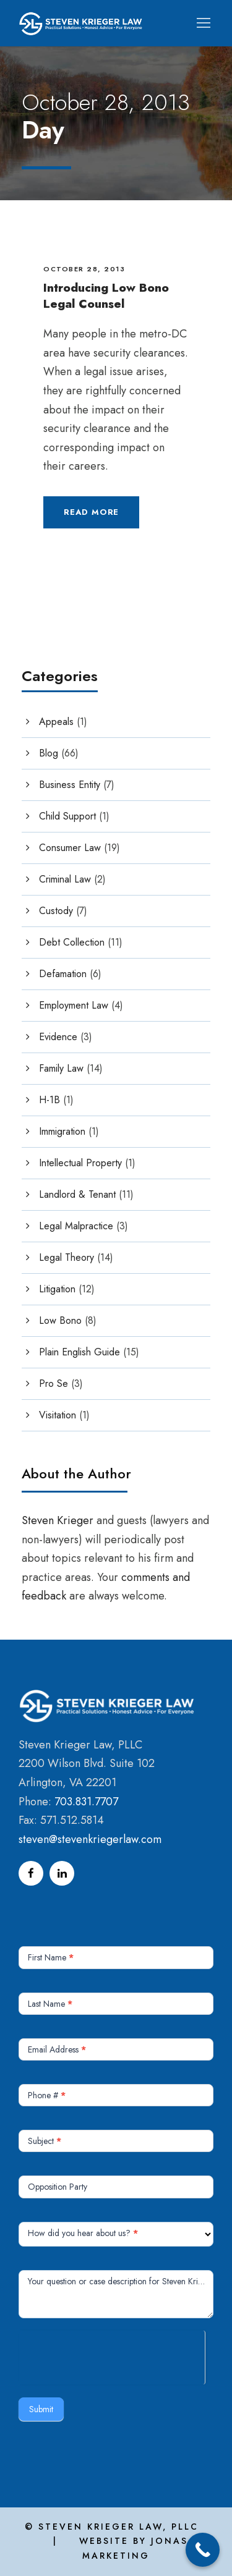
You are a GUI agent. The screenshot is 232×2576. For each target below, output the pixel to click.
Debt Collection (72, 942)
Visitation (57, 1415)
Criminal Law (65, 879)
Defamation (63, 974)
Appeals (56, 721)
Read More (91, 512)
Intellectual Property (80, 1163)
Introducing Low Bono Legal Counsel (106, 295)
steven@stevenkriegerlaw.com (90, 1839)
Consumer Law (70, 848)
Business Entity (69, 784)
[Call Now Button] (203, 2550)
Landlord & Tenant (77, 1194)
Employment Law (73, 1005)
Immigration (62, 1131)
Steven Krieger (57, 1520)
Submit (41, 2409)
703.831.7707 (86, 1802)
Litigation (57, 1289)
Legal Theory (66, 1257)
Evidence (58, 1037)
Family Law (61, 1068)
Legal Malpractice (76, 1226)
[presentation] (112, 2355)
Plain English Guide (79, 1352)
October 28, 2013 (84, 269)
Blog (48, 753)
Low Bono (60, 1320)
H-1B (49, 1100)
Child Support (67, 816)
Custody (56, 911)
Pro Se (53, 1383)
